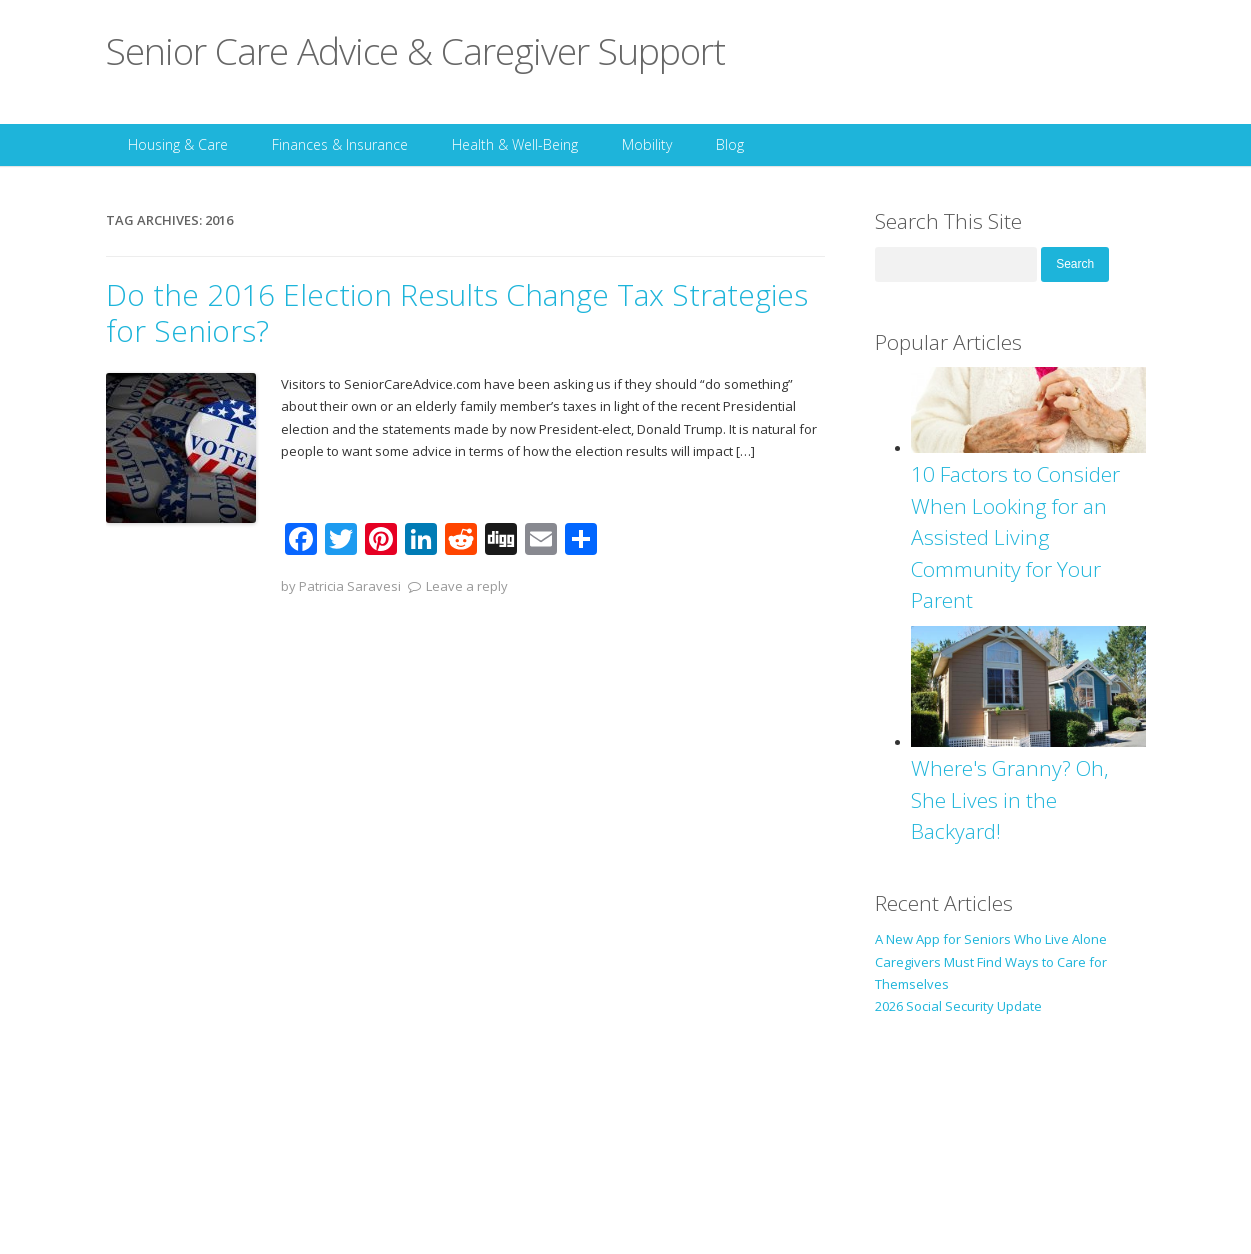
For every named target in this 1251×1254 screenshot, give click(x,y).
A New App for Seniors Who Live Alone (991, 939)
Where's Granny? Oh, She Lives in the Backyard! (1010, 799)
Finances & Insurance (340, 144)
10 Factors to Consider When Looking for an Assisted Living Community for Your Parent (1015, 537)
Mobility (647, 144)
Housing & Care (178, 144)
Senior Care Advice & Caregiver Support (415, 50)
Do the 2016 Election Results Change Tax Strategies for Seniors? (457, 312)
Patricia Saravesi (350, 586)
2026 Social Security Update (958, 1006)
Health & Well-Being (515, 144)
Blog (730, 144)
